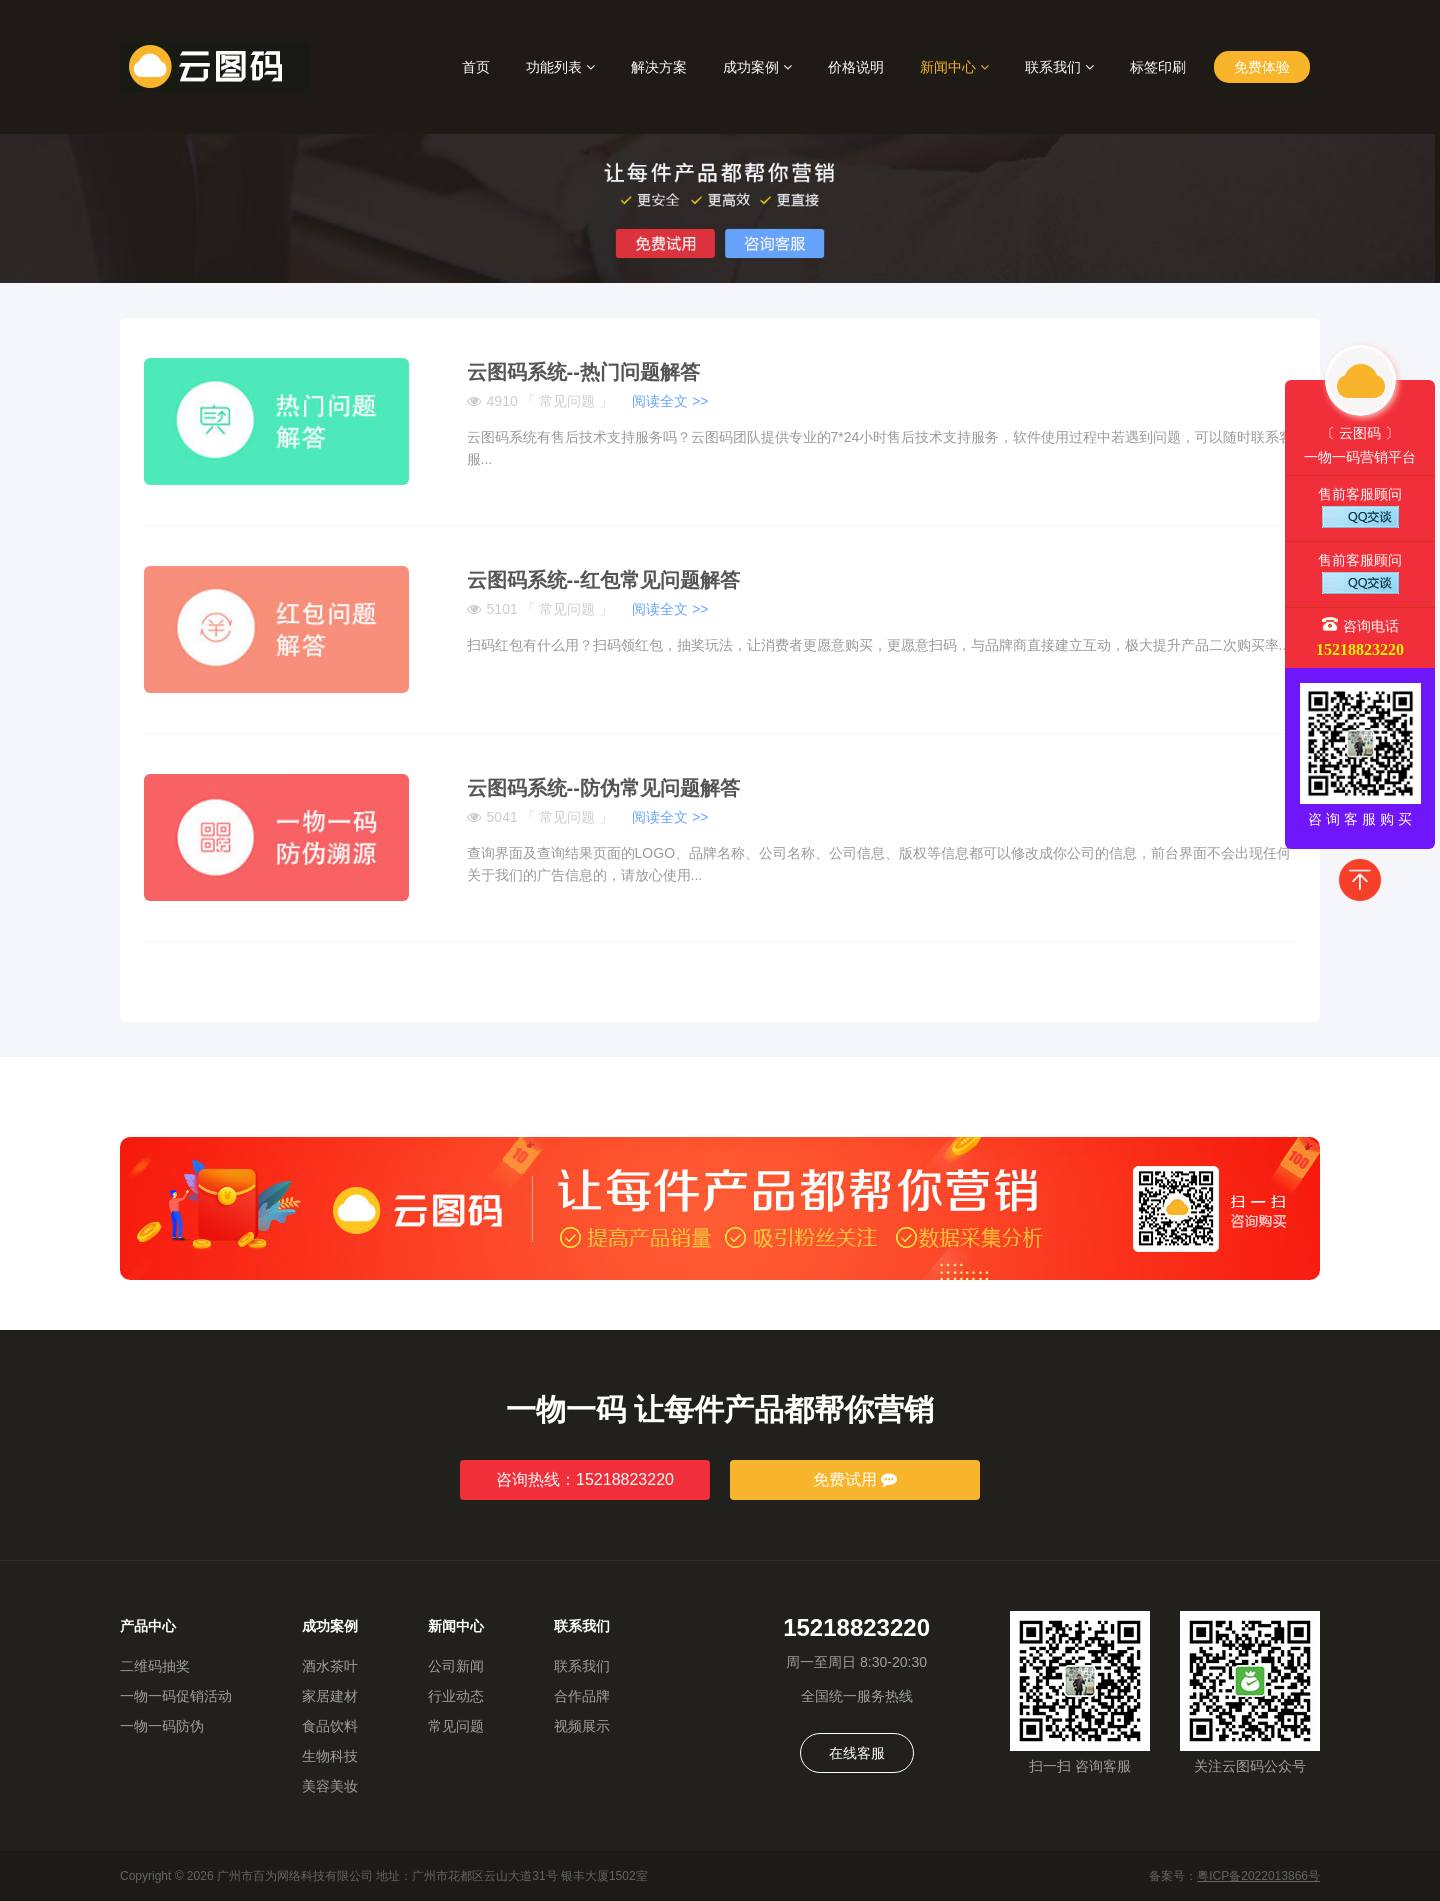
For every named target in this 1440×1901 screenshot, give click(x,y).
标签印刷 (1158, 67)
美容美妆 (330, 1786)
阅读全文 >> (670, 401)
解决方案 (659, 67)
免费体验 (1262, 67)
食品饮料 (330, 1726)
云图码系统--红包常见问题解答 (603, 580)
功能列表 (560, 67)
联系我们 (1059, 67)
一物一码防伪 (162, 1726)
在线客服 (857, 1753)
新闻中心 (954, 67)
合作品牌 (582, 1696)
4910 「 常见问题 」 (588, 401)
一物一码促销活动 (176, 1696)
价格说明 (856, 67)
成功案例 (757, 67)
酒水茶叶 (330, 1666)
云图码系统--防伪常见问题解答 (603, 788)
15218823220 (1360, 649)
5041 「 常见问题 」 (588, 817)
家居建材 (330, 1696)
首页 (476, 67)
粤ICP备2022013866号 (1258, 1876)
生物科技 (330, 1756)
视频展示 (582, 1726)
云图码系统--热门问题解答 (583, 372)
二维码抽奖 (155, 1666)
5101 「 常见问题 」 (588, 609)
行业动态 (456, 1696)
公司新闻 (456, 1666)
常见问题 (456, 1726)
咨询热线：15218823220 (585, 1479)
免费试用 (855, 1479)
